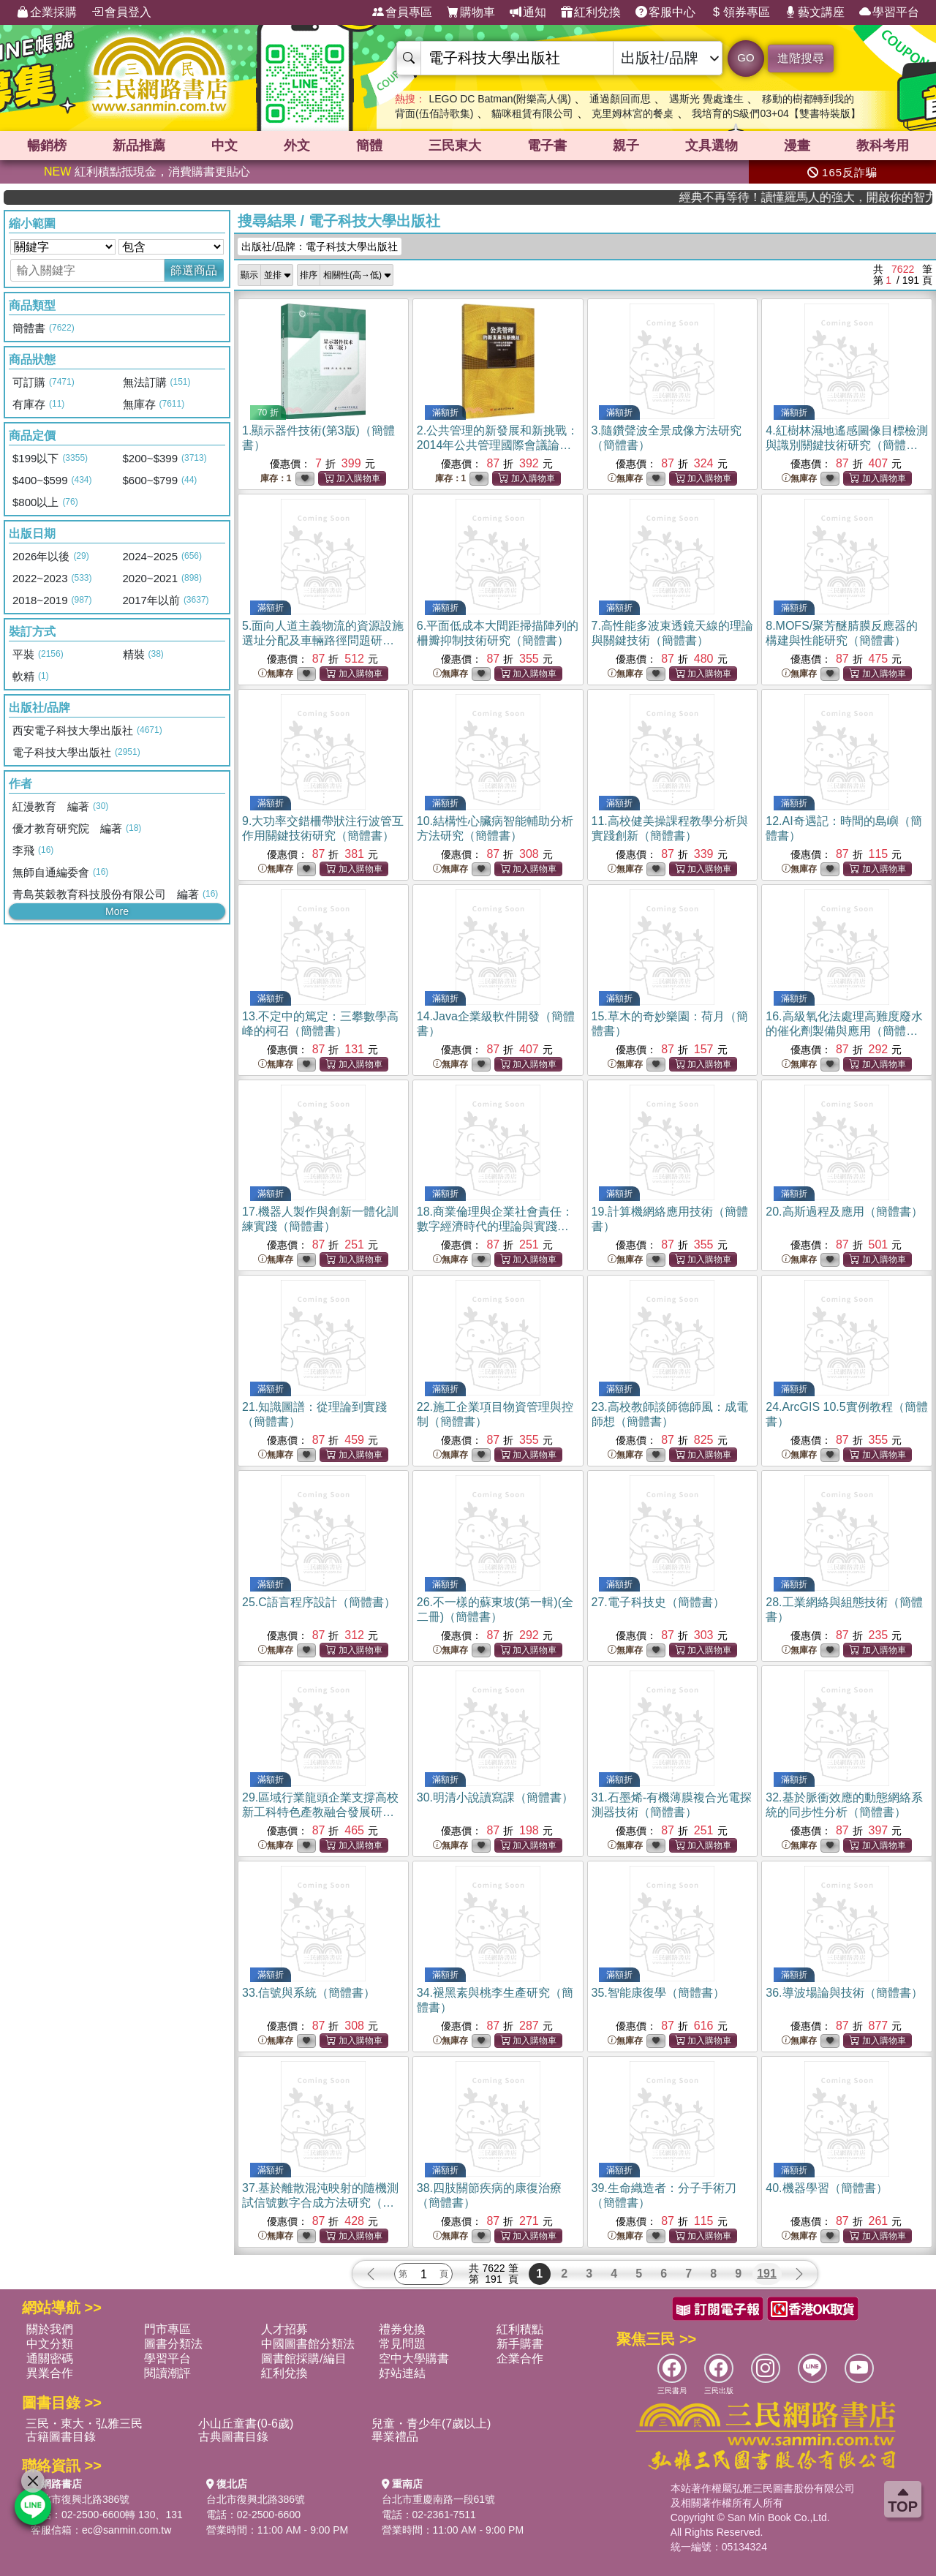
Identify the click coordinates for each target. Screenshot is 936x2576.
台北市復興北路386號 (80, 2499)
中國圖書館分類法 (308, 2344)
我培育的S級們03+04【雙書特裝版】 (776, 113)
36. (844, 1992)
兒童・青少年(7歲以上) (431, 2423)
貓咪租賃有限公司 (532, 113)
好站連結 (402, 2373)
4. (846, 445)
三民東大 (455, 145)
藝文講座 (815, 12)
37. (320, 2202)
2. (497, 445)
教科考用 (882, 145)
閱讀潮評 (167, 2373)
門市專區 (167, 2329)
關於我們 (49, 2329)
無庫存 (625, 478)
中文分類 (49, 2344)
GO (745, 57)
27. (658, 1602)
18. (495, 1226)
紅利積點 (520, 2329)
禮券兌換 (402, 2329)
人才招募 (284, 2329)
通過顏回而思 (620, 99)
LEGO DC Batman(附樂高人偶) (499, 99)
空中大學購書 (414, 2358)
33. (308, 1992)
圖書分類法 (173, 2344)
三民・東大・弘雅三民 (84, 2423)
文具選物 (711, 145)
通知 (528, 12)
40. (826, 2188)
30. (495, 1797)
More (117, 911)
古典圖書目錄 (233, 2436)
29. (320, 1812)
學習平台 (889, 12)
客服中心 (665, 12)
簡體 (369, 145)
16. (844, 1031)
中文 (224, 145)
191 (767, 2273)
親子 (626, 145)
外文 (297, 145)
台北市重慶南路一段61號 (439, 2499)
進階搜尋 (800, 58)
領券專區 (740, 12)
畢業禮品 (394, 2436)
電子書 (547, 145)
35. (658, 1992)
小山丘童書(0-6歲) (245, 2423)
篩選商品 (193, 270)
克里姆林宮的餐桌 (632, 113)
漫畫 (797, 145)
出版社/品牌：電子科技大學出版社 (319, 246)
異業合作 (49, 2373)
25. (319, 1602)
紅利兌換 (591, 12)
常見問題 (402, 2344)
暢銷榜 (47, 145)
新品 (139, 145)
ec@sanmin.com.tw (126, 2530)
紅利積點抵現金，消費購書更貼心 (147, 171)
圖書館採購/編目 (303, 2358)
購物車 (471, 12)
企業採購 (47, 12)
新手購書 (520, 2344)
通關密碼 (49, 2358)
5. (323, 640)
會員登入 (121, 12)
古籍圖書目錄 (61, 2436)
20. (844, 1211)
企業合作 (520, 2358)
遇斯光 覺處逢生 (706, 99)
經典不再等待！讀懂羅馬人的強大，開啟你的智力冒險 (853, 197)
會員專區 (402, 12)
